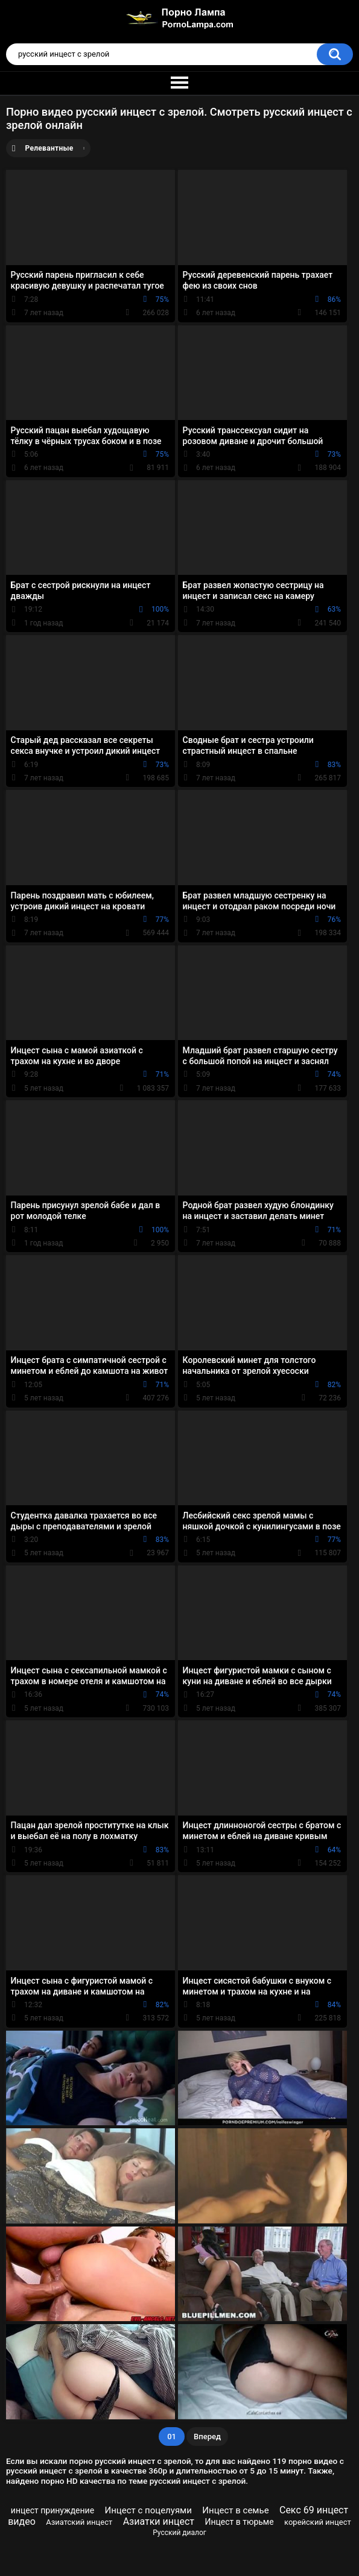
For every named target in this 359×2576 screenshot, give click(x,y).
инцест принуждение (52, 2510)
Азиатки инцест (158, 2521)
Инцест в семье (235, 2510)
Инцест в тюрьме (239, 2522)
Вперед (207, 2436)
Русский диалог (179, 2532)
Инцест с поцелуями (148, 2510)
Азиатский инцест (79, 2522)
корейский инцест (317, 2522)
